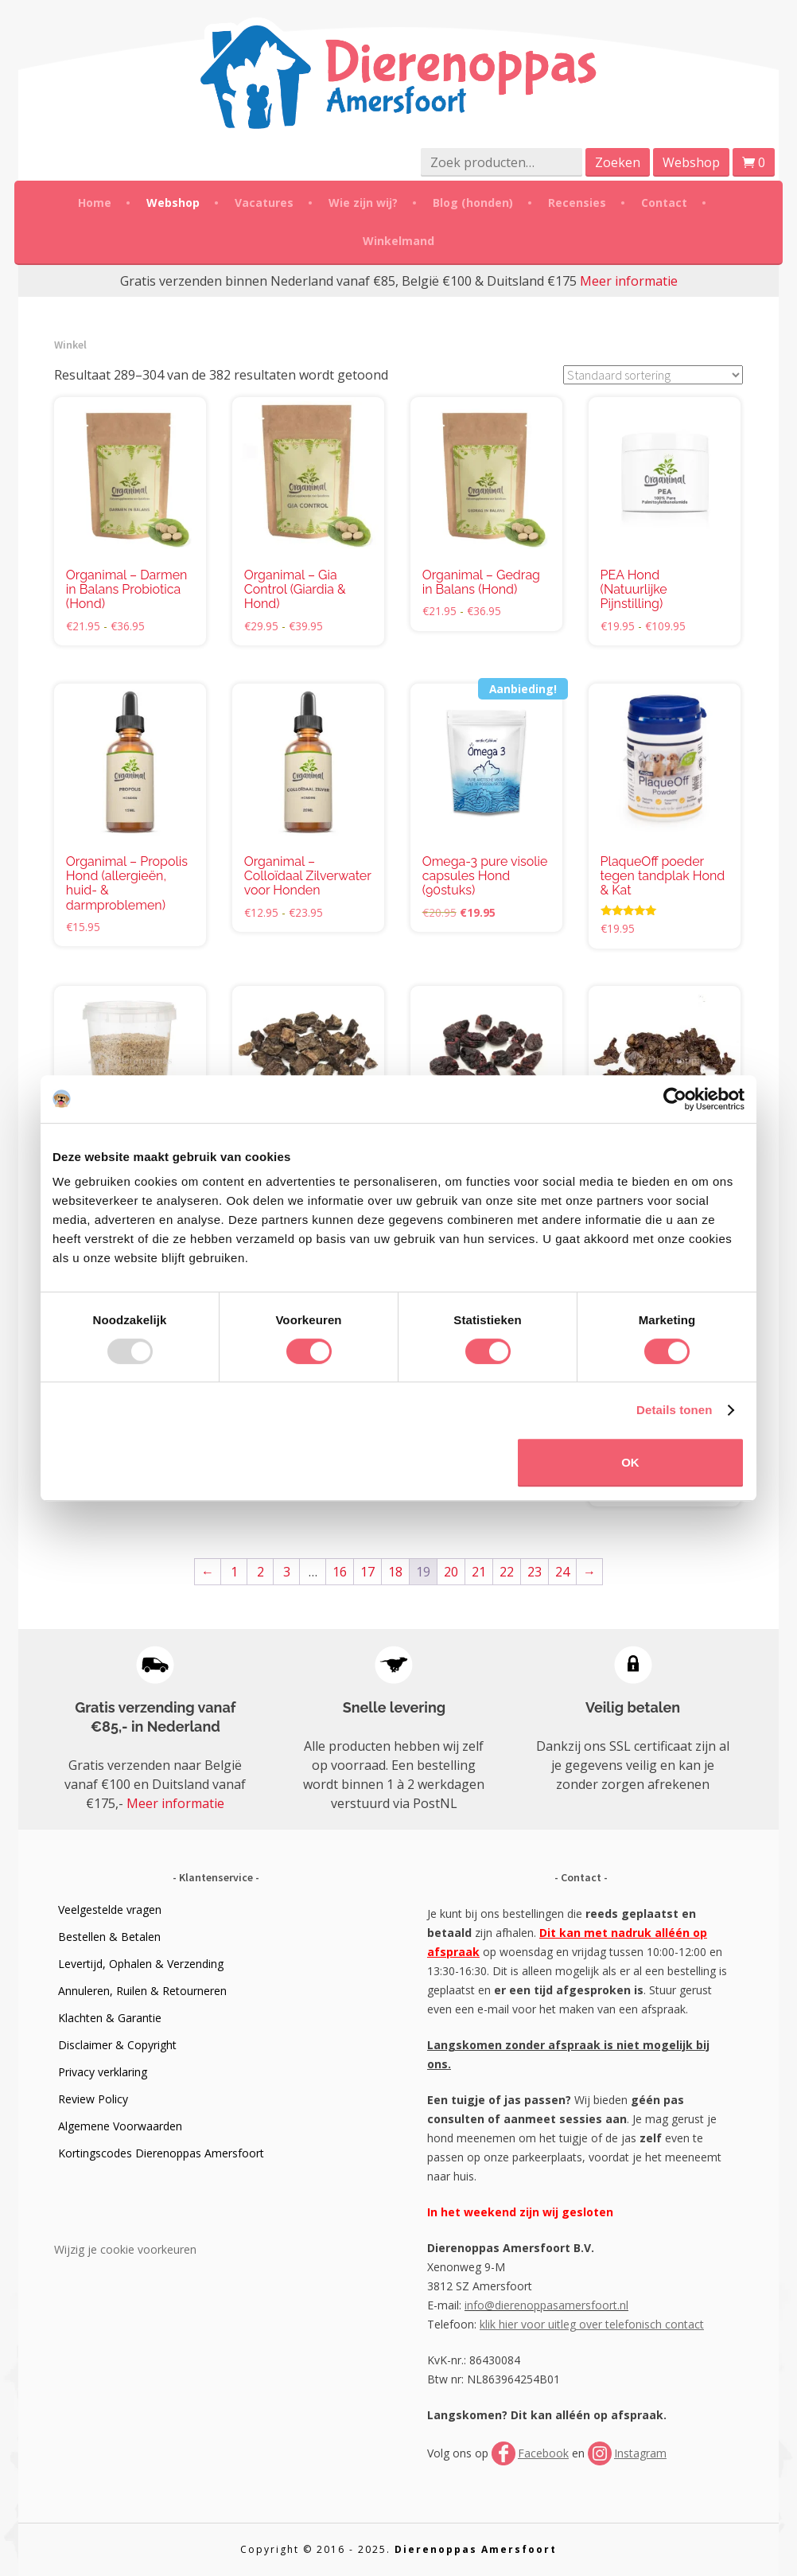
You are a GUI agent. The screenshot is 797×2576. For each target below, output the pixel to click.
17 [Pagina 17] (367, 1571)
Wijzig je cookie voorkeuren (125, 2249)
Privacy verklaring (102, 2071)
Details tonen (674, 1410)
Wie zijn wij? (363, 202)
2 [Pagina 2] (260, 1571)
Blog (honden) (473, 202)
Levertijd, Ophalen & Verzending (141, 1963)
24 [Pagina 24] (562, 1571)
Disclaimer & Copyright (117, 2044)
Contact (664, 202)
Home (94, 202)
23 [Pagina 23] (534, 1571)
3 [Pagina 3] (286, 1571)
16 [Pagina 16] (339, 1571)
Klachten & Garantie (109, 2017)
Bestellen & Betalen (109, 1936)
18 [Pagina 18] (395, 1571)
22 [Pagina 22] (507, 1571)
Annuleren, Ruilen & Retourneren (142, 1990)
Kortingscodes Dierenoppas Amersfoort (161, 2153)
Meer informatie (629, 281)
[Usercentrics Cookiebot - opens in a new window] (675, 1099)
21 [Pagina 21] (479, 1571)
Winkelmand (398, 240)
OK (630, 1462)
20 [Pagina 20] (451, 1571)
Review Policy (93, 2098)
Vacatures (264, 202)
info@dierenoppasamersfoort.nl (546, 2305)
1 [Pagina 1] (234, 1571)
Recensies (577, 202)
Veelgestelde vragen (109, 1909)
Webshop (691, 162)
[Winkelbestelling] (653, 374)
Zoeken (617, 162)
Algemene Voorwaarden (120, 2126)
